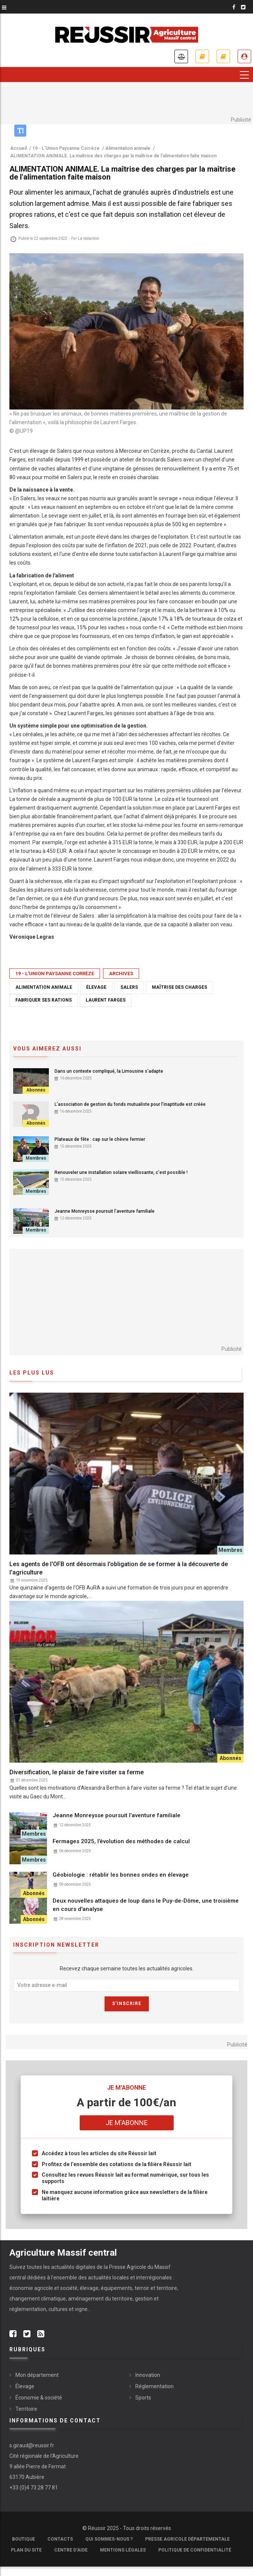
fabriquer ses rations (43, 1000)
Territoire (26, 2409)
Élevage (24, 2386)
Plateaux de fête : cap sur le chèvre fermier (100, 1139)
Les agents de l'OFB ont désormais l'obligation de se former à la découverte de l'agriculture (118, 1568)
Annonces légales (181, 56)
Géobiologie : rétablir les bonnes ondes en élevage (121, 1874)
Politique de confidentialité (194, 2550)
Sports (143, 2398)
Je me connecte (244, 56)
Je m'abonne (202, 56)
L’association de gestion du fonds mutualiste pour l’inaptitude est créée (130, 1104)
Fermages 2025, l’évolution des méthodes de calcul (121, 1841)
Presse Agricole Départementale (187, 2539)
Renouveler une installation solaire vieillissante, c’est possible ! (121, 1172)
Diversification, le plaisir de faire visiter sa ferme (76, 1772)
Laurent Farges (106, 1000)
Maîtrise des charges (179, 987)
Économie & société (38, 2398)
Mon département (37, 2375)
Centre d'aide (71, 2550)
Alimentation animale (43, 987)
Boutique (23, 2539)
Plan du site (26, 2550)
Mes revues (223, 56)
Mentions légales (123, 2550)
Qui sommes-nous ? (109, 2539)
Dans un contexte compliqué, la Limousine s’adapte (109, 1071)
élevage (96, 987)
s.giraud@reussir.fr (31, 2445)
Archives (121, 973)
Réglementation (154, 2386)
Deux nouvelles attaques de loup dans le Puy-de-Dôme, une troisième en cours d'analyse (146, 1904)
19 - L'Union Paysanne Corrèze (54, 973)
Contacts (60, 2539)
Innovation (147, 2375)
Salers (129, 987)
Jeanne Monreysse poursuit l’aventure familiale (105, 1211)
